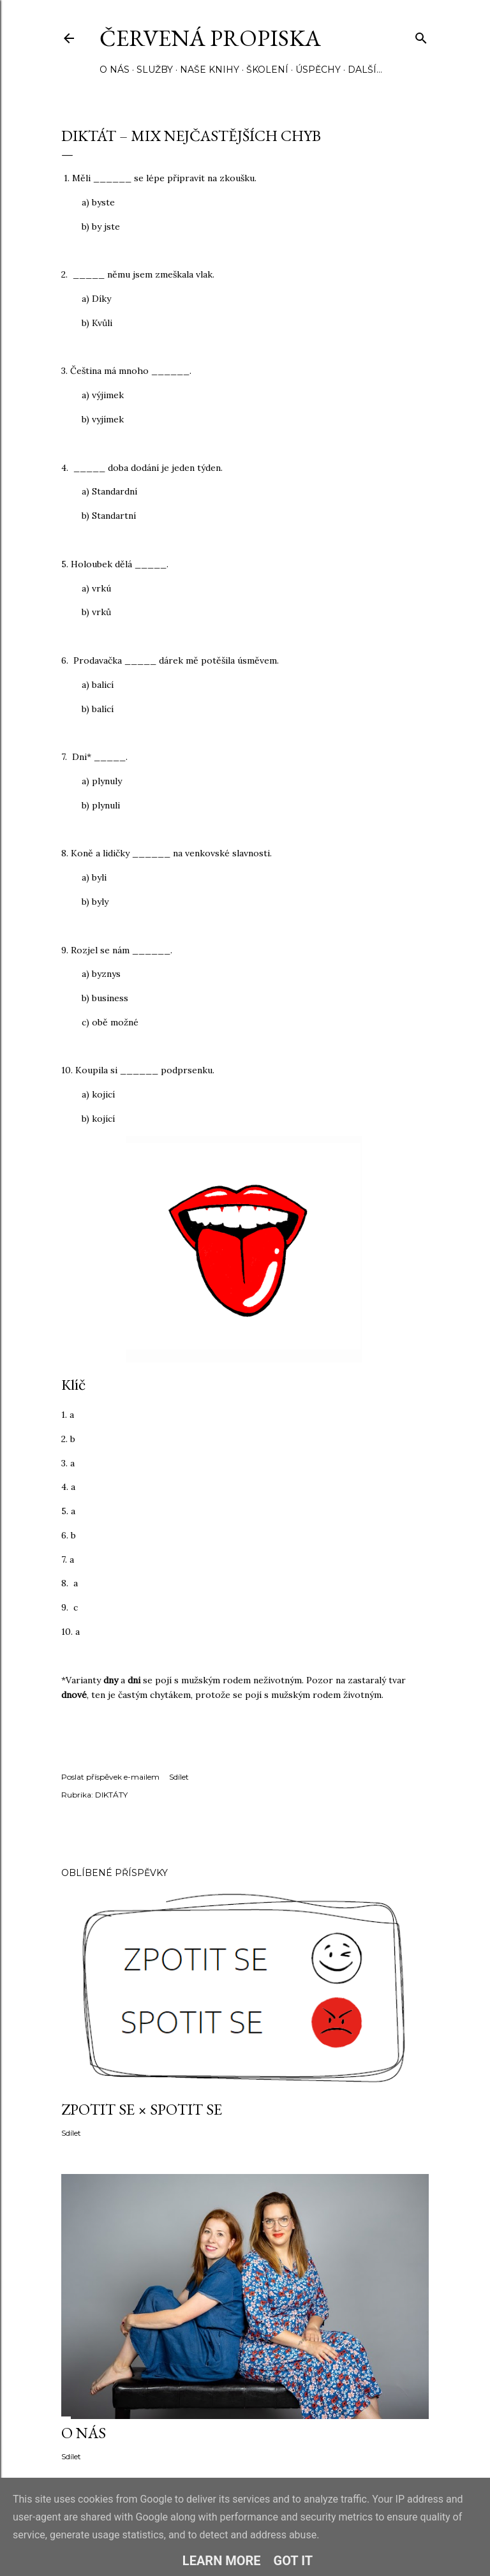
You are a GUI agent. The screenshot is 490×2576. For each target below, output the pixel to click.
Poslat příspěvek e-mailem (110, 1777)
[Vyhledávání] (421, 35)
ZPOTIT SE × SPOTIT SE (141, 2109)
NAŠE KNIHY (209, 69)
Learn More (221, 2560)
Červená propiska (210, 38)
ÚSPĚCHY (318, 69)
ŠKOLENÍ (267, 69)
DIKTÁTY (111, 1794)
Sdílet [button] (179, 1777)
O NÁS (115, 69)
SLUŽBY (155, 69)
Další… (365, 69)
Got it (293, 2560)
